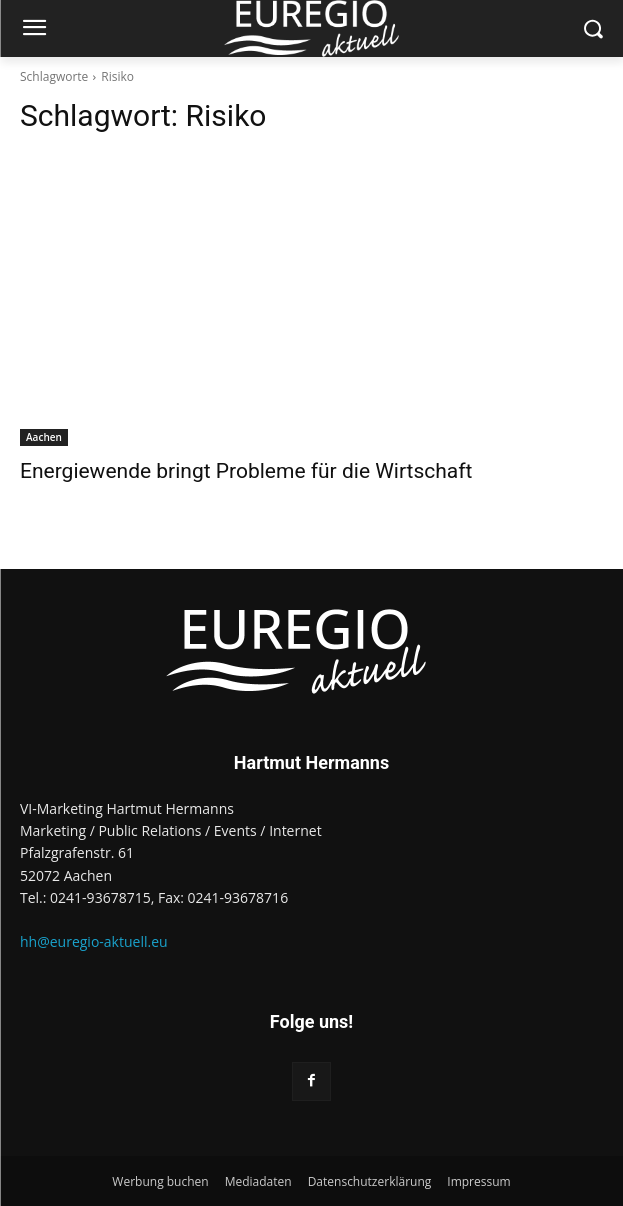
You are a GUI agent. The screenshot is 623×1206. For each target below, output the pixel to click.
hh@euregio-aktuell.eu (94, 941)
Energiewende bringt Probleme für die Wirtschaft (246, 471)
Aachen (44, 437)
